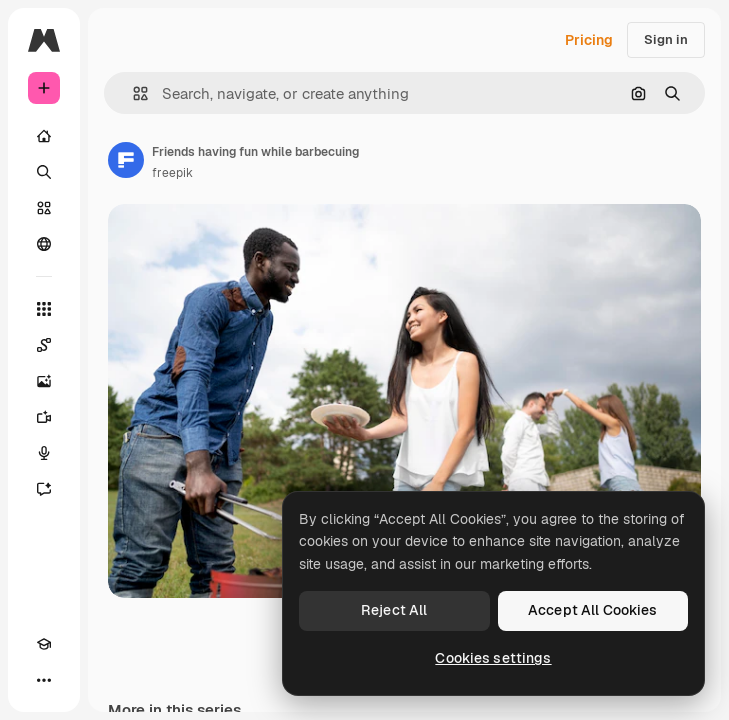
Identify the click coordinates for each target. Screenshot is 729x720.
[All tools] (44, 309)
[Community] (44, 244)
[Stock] (44, 208)
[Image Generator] (44, 381)
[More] (44, 680)
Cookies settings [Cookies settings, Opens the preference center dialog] (493, 658)
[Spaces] (44, 345)
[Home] (44, 136)
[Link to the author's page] (126, 160)
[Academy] (44, 644)
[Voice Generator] (44, 453)
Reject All (394, 610)
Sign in (666, 39)
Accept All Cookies (593, 610)
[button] (132, 93)
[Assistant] (44, 489)
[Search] (44, 172)
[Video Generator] (44, 417)
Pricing (589, 40)
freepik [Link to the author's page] (172, 173)
